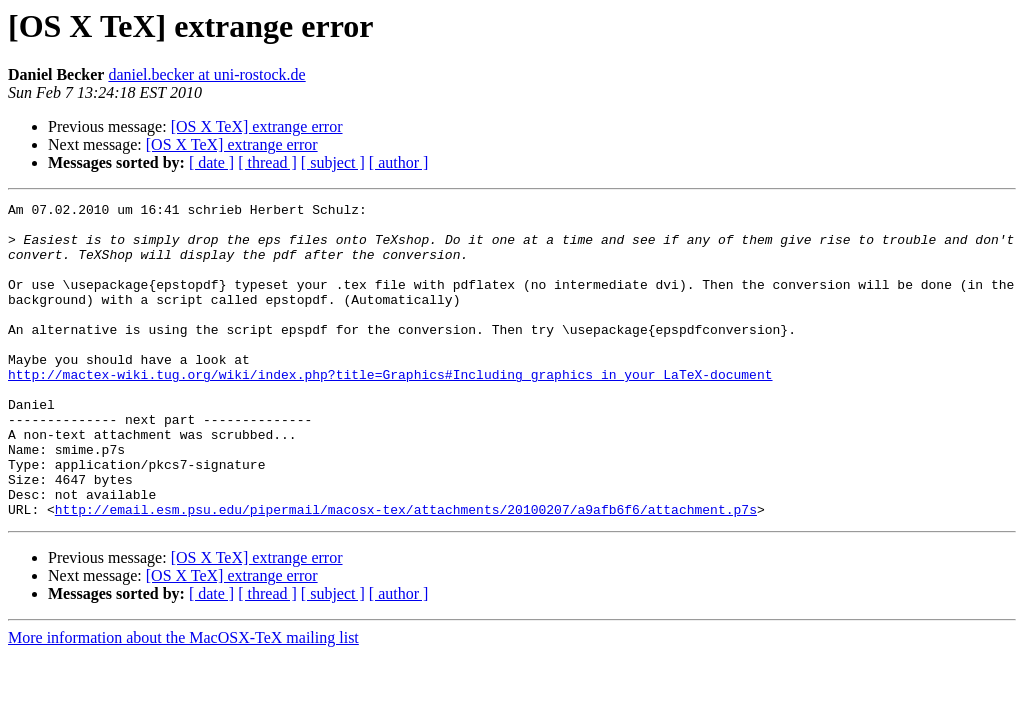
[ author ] (399, 162)
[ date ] (211, 162)
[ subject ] (333, 162)
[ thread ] (267, 162)
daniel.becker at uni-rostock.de (206, 74)
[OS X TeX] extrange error (257, 126)
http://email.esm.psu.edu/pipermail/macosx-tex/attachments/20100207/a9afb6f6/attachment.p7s (406, 572)
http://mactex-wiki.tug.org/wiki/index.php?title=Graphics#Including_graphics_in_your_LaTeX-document (390, 410)
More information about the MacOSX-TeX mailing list (183, 700)
